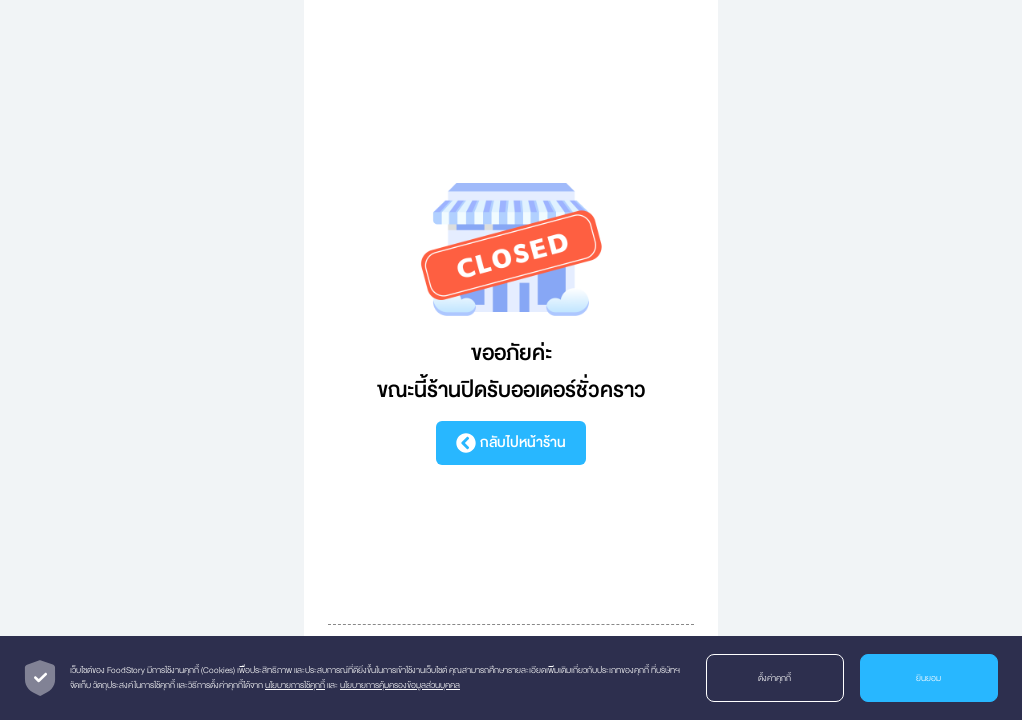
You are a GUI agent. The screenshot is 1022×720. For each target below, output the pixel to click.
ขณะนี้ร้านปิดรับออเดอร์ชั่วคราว (511, 390)
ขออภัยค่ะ (511, 353)
